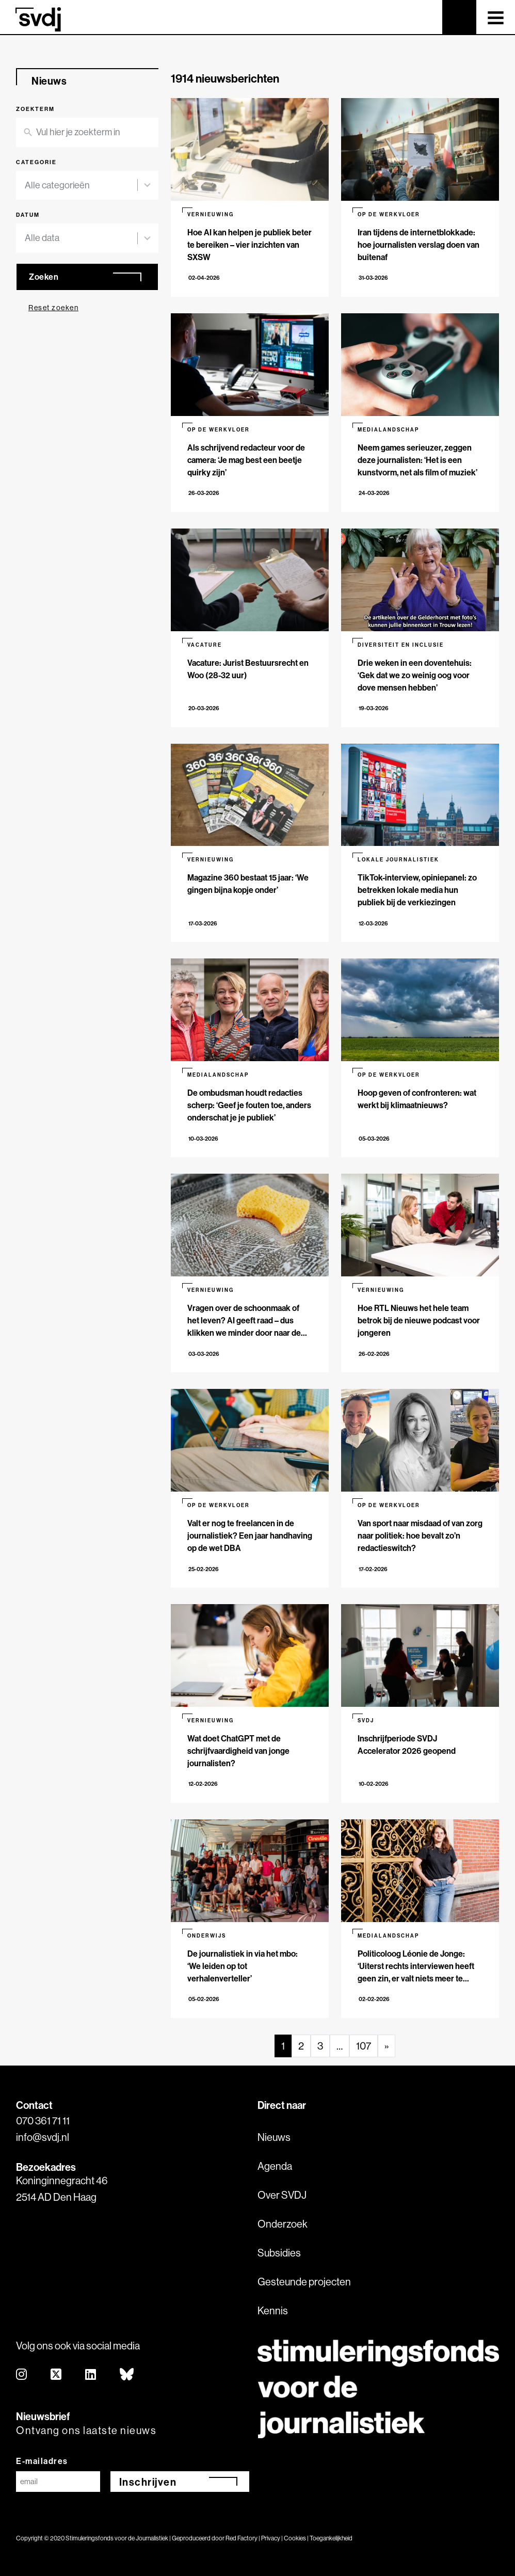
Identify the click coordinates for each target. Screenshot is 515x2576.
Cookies (295, 2538)
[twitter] (56, 2375)
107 (363, 2045)
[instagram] (22, 2375)
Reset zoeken (53, 307)
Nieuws (274, 2137)
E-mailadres (42, 2461)
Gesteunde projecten (304, 2281)
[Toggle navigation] (495, 17)
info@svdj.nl (42, 2137)
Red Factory (242, 2538)
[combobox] (81, 185)
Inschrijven (148, 2481)
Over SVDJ (282, 2194)
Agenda (275, 2165)
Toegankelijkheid (331, 2538)
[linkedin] (91, 2375)
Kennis (273, 2310)
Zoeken (43, 276)
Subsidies (279, 2252)
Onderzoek (283, 2223)
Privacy (270, 2538)
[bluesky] (127, 2375)
